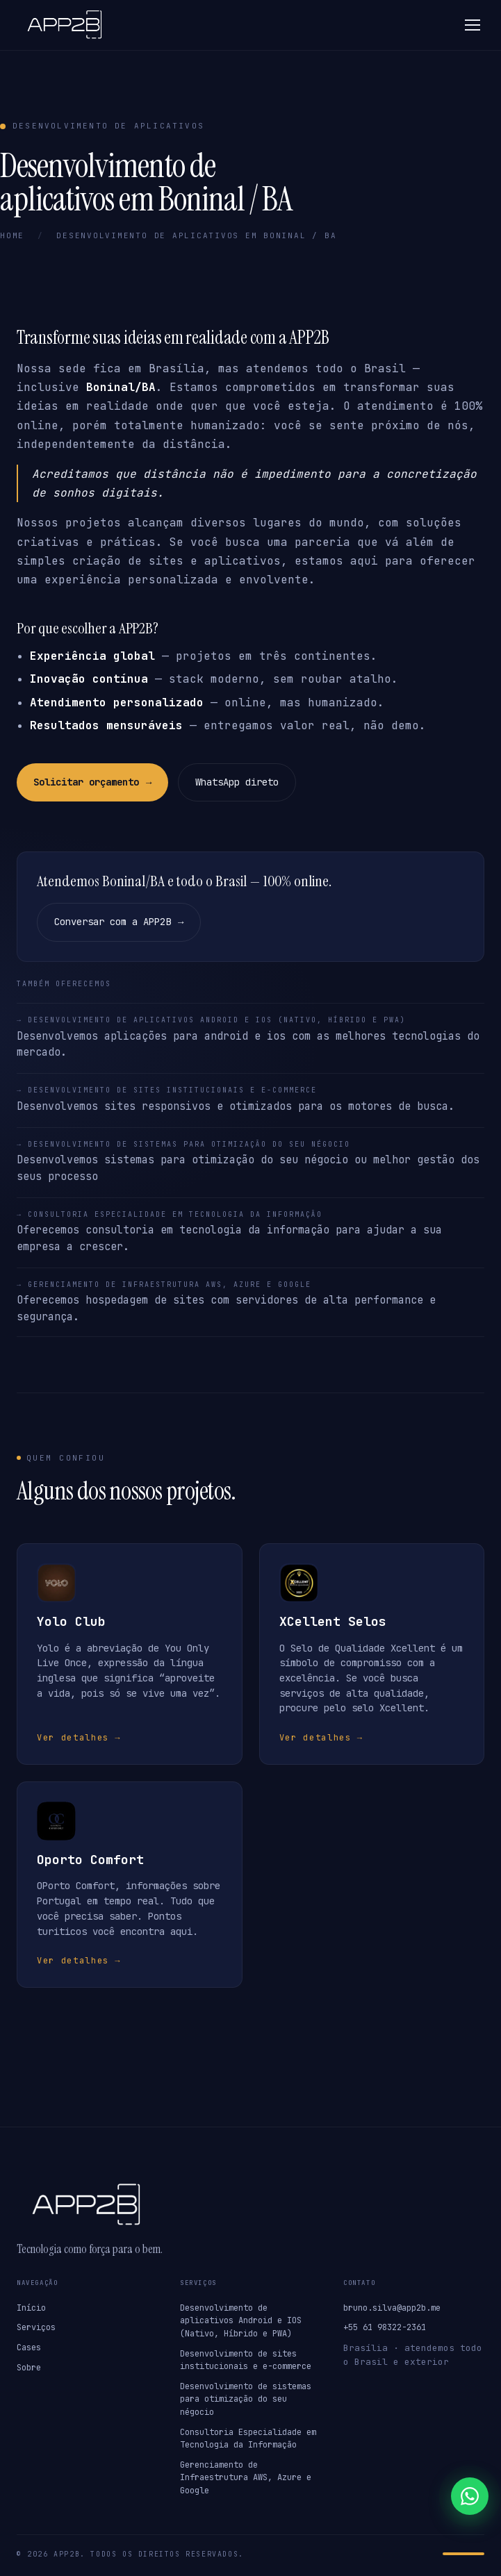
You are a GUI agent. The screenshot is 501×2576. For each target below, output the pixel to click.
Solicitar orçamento (92, 782)
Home (12, 235)
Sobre (29, 2367)
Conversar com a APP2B (118, 922)
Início (31, 2307)
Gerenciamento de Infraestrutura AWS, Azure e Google (245, 2477)
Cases (29, 2347)
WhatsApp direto (237, 782)
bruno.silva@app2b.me (392, 2307)
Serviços (36, 2327)
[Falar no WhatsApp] (469, 2496)
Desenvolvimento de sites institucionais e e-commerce (245, 2360)
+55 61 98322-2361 (384, 2327)
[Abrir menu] (472, 25)
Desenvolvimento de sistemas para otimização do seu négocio (245, 2399)
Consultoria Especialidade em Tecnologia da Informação (248, 2439)
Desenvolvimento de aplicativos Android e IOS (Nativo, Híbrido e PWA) (241, 2320)
